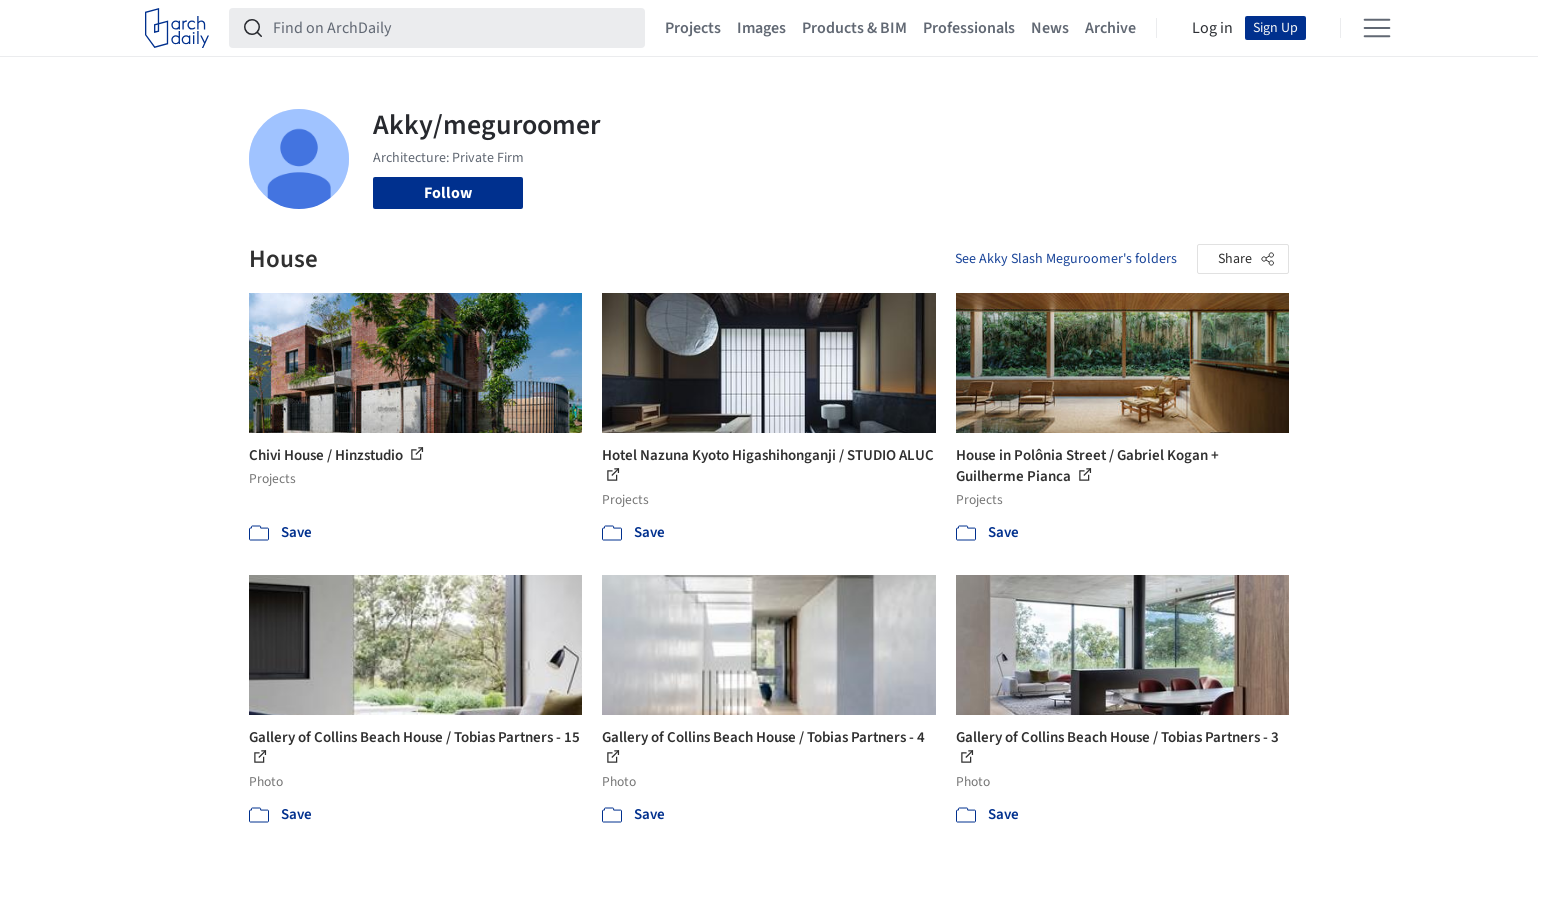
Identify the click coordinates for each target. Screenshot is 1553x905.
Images (761, 28)
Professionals (969, 28)
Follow (448, 193)
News (1050, 28)
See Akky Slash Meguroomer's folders (1066, 259)
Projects (693, 28)
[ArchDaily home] (177, 28)
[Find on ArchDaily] (453, 28)
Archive (1110, 28)
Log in (1212, 28)
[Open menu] (1377, 28)
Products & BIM (854, 28)
